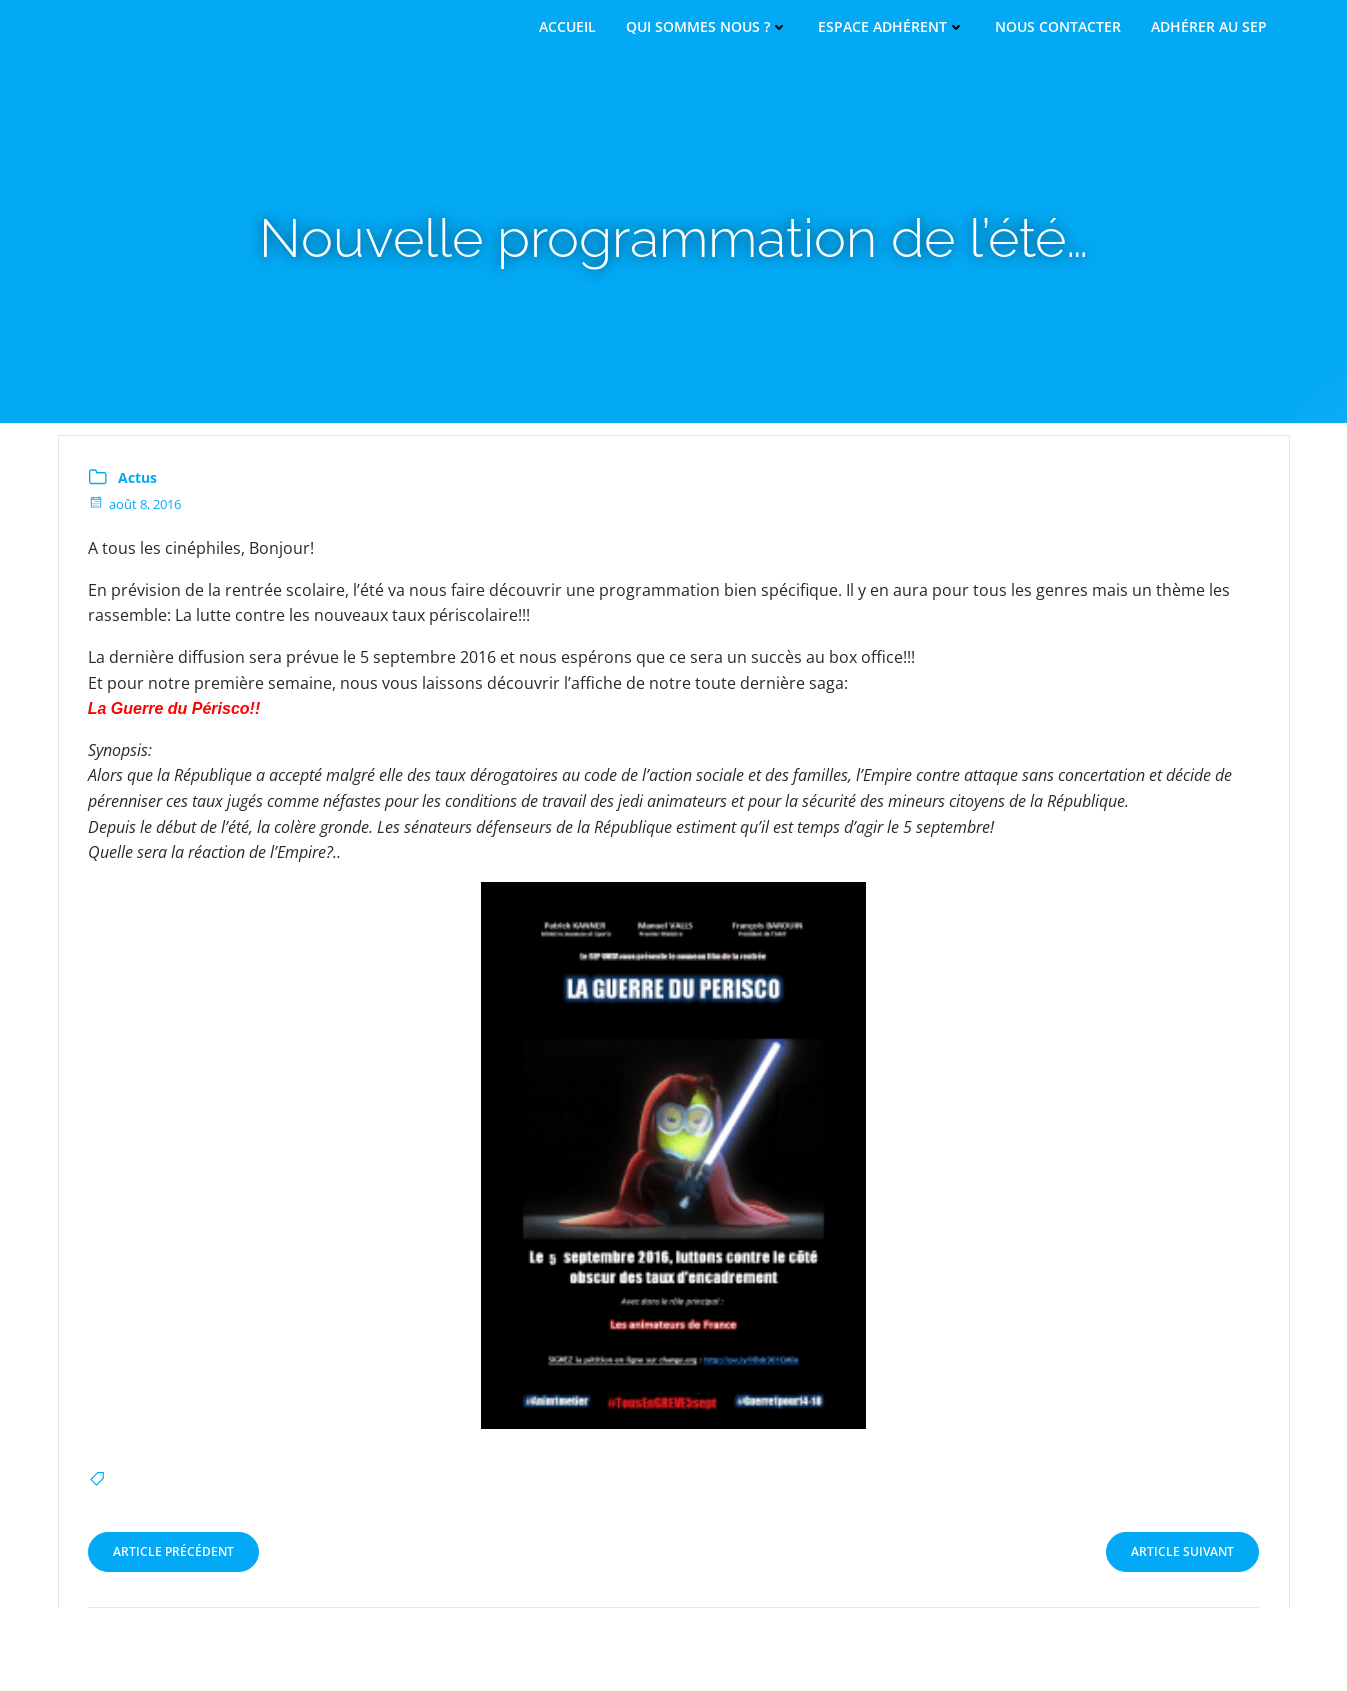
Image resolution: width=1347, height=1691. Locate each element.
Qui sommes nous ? (707, 27)
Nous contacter (1058, 27)
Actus (138, 477)
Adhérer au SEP (1209, 27)
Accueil (567, 27)
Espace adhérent (891, 27)
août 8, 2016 (135, 504)
